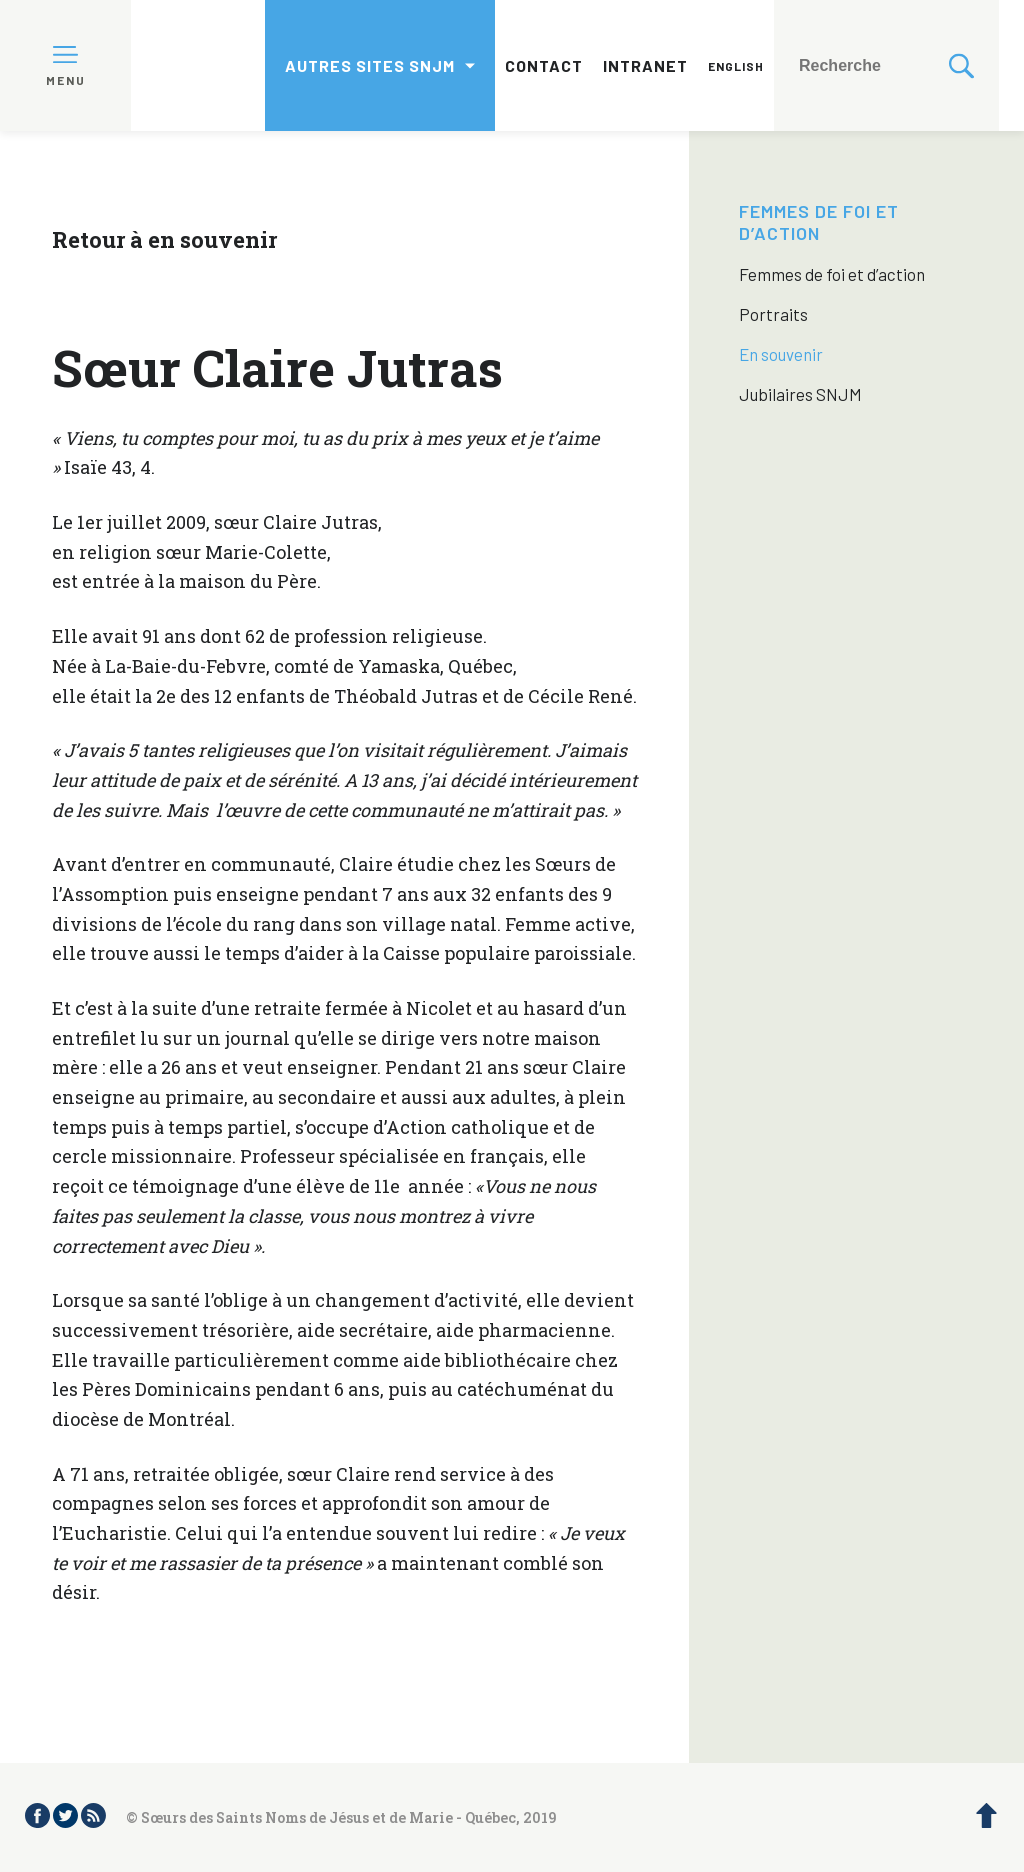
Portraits (773, 314)
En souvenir (781, 354)
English (736, 66)
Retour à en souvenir (164, 239)
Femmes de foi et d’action (819, 222)
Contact (544, 65)
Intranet (645, 65)
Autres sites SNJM (370, 65)
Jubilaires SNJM (800, 394)
